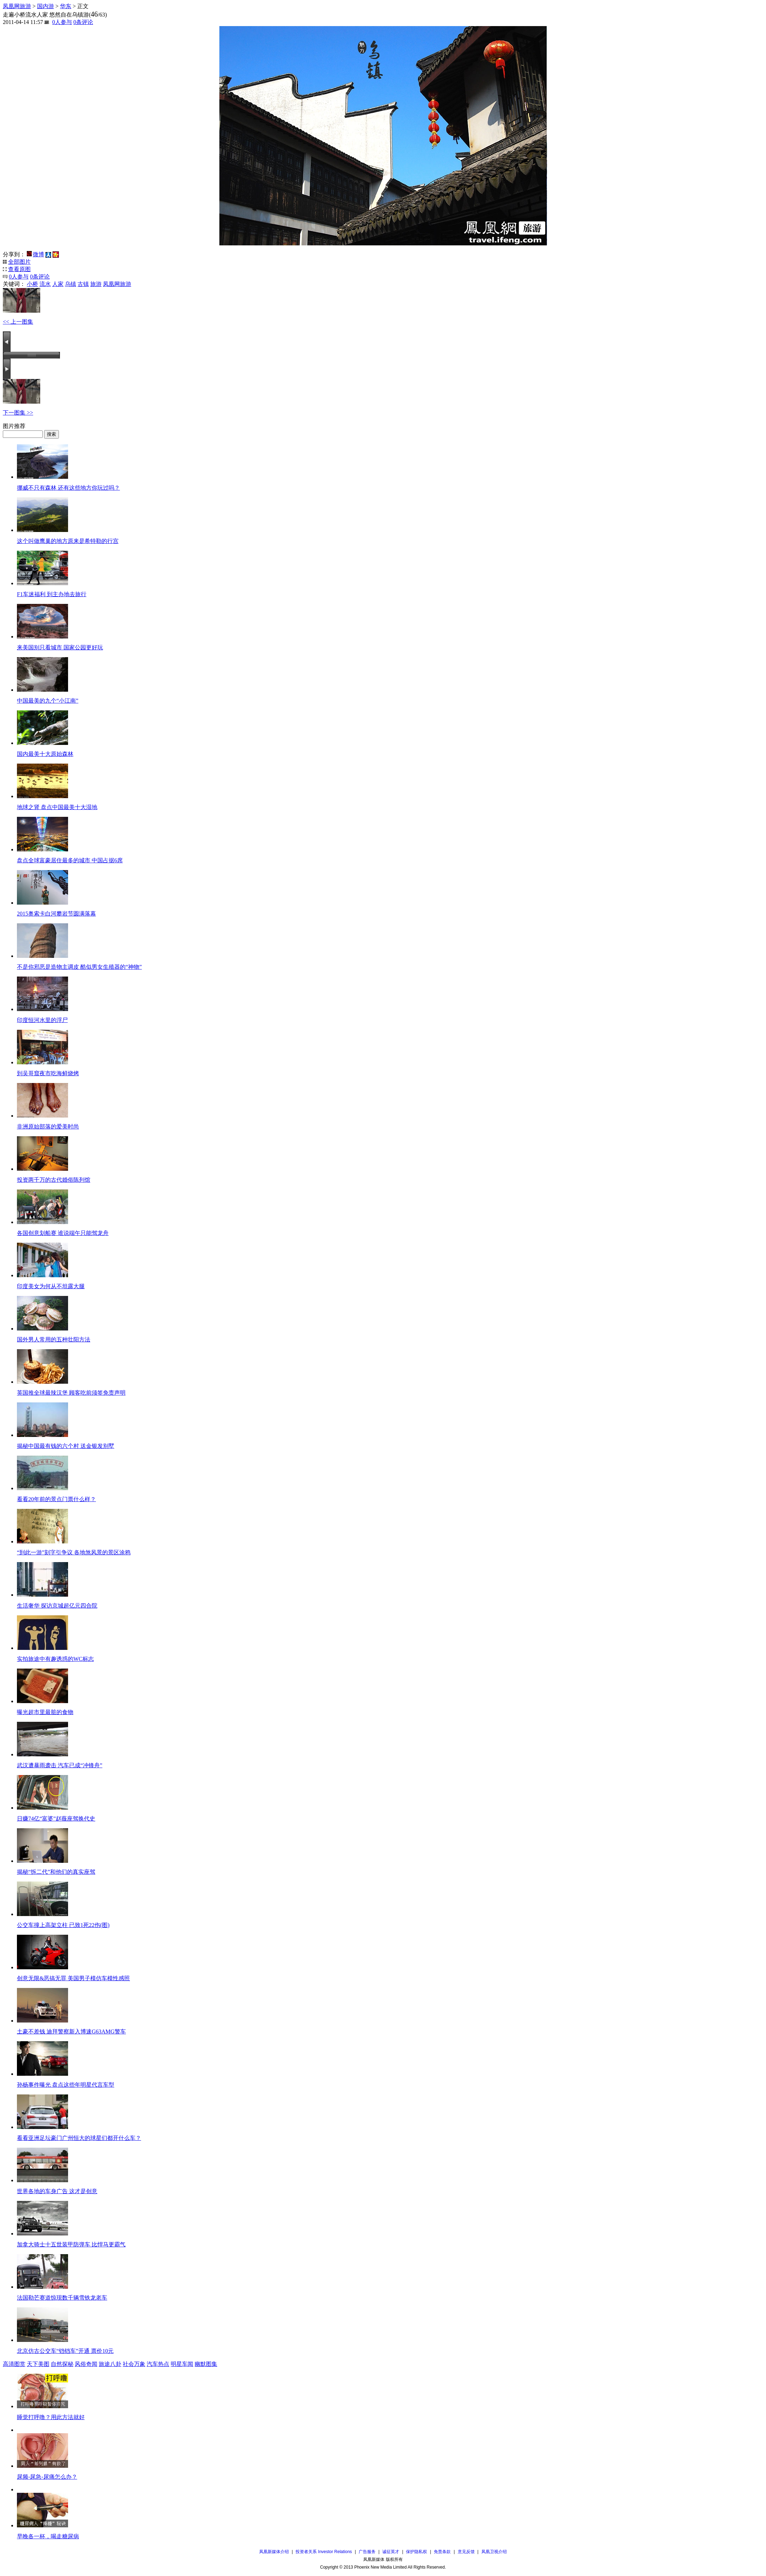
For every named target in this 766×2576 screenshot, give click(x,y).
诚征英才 (390, 2551)
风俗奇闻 (86, 2364)
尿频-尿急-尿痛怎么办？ (47, 2477)
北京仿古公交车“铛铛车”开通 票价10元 (65, 2351)
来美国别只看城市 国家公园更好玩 (60, 647)
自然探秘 (62, 2364)
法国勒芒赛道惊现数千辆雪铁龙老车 (62, 2298)
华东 (65, 6)
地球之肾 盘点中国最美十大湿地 (57, 807)
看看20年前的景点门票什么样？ (56, 1499)
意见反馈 (466, 2551)
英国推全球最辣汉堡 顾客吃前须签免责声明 (71, 1393)
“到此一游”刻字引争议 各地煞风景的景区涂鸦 (73, 1552)
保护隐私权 (416, 2551)
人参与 (62, 22)
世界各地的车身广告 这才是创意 (57, 2191)
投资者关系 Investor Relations (324, 2551)
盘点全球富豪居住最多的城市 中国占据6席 (70, 860)
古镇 (83, 284)
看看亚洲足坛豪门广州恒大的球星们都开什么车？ (79, 2138)
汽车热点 (158, 2364)
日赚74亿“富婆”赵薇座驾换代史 (56, 1819)
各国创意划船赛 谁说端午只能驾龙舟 (63, 1233)
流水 (45, 284)
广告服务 (367, 2551)
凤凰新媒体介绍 (274, 2551)
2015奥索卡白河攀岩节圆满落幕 (56, 914)
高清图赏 (14, 2364)
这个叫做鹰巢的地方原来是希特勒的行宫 (67, 541)
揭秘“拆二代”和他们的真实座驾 (56, 1872)
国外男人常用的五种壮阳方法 (53, 1339)
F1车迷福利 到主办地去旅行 (51, 594)
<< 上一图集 (18, 322)
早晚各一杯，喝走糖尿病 (48, 2536)
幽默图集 (206, 2364)
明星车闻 (182, 2364)
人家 (57, 284)
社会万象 (134, 2364)
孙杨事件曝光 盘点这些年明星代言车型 (65, 2085)
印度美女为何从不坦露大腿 (51, 1286)
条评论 (83, 22)
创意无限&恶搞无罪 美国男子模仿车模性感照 (73, 1978)
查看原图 (19, 269)
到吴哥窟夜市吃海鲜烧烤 (48, 1073)
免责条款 (442, 2551)
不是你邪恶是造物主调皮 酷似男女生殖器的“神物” (79, 967)
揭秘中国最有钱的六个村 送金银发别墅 (65, 1446)
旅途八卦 (110, 2364)
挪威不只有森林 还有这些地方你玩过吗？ (68, 488)
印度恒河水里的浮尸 (42, 1020)
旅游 (96, 284)
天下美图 (38, 2364)
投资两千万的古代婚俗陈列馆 (53, 1180)
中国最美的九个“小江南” (47, 701)
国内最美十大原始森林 (45, 754)
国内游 (45, 6)
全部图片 (19, 262)
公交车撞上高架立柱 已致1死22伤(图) (63, 1925)
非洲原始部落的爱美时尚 (48, 1127)
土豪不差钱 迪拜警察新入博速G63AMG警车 (71, 2032)
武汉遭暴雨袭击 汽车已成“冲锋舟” (59, 1765)
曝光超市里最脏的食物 (45, 1712)
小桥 (32, 284)
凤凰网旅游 (17, 6)
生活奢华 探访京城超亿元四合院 (57, 1606)
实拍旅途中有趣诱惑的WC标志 (55, 1659)
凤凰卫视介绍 (494, 2551)
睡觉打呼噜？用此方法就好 (51, 2417)
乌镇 (70, 284)
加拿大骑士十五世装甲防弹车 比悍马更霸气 (71, 2244)
